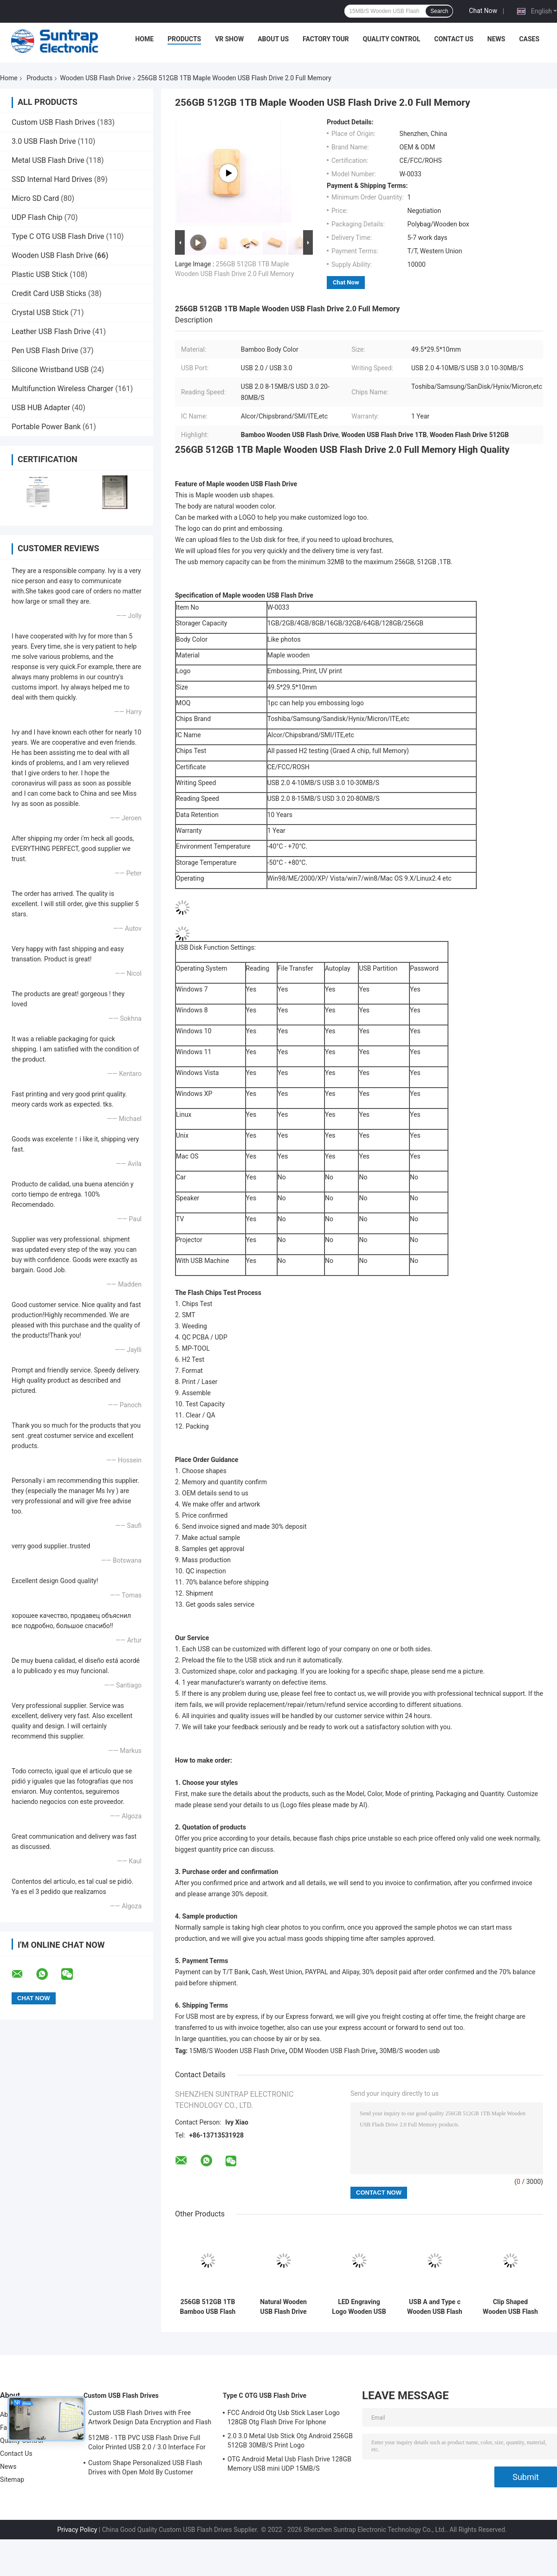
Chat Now (483, 10)
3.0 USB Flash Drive (44, 141)
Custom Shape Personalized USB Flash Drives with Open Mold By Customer (145, 2467)
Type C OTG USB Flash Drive (58, 236)
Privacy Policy (77, 2529)
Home (144, 39)
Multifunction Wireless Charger (62, 388)
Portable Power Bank (46, 426)
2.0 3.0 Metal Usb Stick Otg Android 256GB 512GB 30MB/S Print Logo (290, 2440)
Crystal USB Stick (40, 312)
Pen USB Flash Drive (45, 350)
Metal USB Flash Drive (48, 160)
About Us (273, 39)
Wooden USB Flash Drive (95, 78)
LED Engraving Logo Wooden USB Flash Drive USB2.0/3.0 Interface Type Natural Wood (359, 2307)
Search (439, 11)
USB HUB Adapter (41, 407)
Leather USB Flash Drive (51, 331)
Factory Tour (326, 39)
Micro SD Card (35, 198)
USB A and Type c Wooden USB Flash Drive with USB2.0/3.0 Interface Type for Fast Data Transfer (434, 2307)
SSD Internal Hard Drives (52, 179)
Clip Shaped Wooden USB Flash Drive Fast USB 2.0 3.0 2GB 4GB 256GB (510, 2307)
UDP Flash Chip (37, 217)
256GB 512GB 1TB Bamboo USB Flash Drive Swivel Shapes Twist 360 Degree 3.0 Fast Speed (208, 2307)
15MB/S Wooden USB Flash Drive (237, 2050)
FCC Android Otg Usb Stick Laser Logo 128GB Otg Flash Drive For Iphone (283, 2417)
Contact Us (453, 39)
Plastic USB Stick (40, 274)
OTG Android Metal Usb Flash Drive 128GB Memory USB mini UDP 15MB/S (289, 2463)
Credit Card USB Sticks (49, 293)
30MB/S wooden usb (409, 2050)
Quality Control (392, 39)
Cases (529, 39)
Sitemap (12, 2479)
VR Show (229, 39)
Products (184, 39)
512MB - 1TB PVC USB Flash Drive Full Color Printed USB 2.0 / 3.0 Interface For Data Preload (147, 2444)
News (496, 39)
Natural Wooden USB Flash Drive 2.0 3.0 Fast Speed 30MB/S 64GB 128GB (283, 2307)
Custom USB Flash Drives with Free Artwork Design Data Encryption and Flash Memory (149, 2418)
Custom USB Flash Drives (53, 122)
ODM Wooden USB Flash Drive (332, 2050)
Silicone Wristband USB (50, 369)
